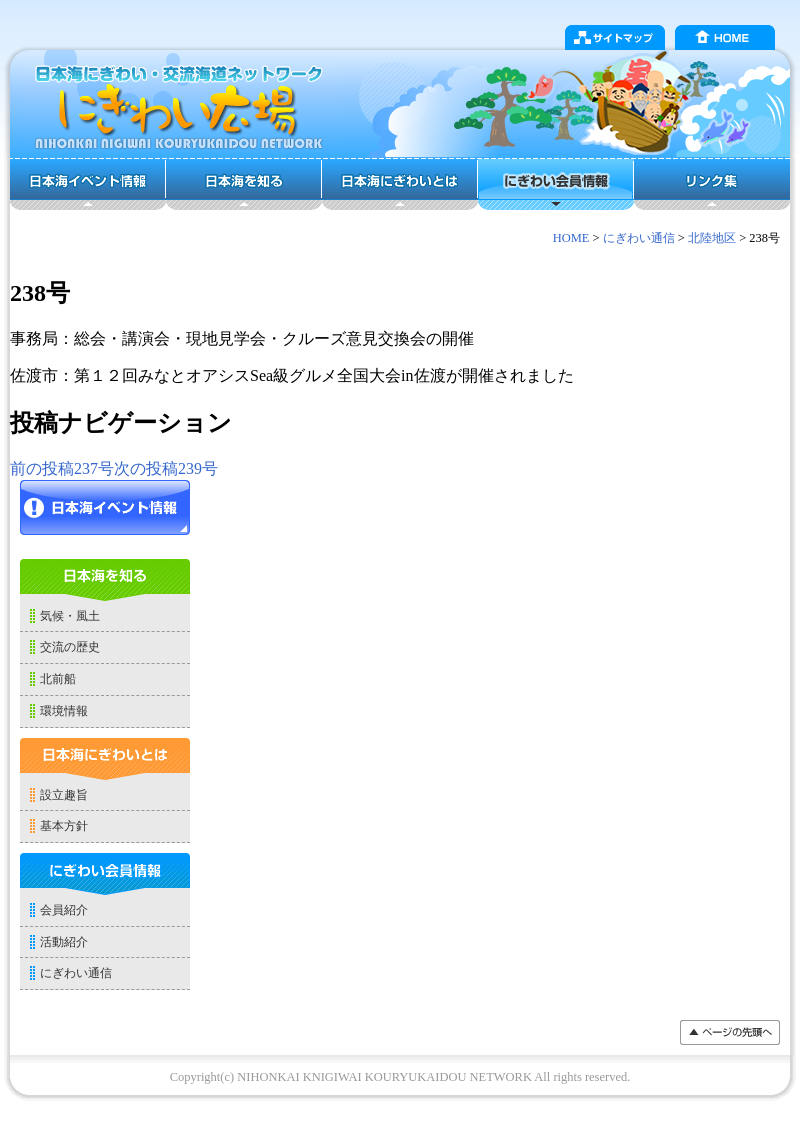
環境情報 (64, 711)
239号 (166, 468)
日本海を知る (244, 184)
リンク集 (712, 184)
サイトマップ (615, 37)
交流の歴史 (70, 647)
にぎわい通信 (639, 238)
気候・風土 (70, 616)
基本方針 (64, 826)
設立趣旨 (64, 795)
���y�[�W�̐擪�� (730, 1032)
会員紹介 (64, 910)
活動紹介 (64, 942)
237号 (62, 468)
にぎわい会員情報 (556, 184)
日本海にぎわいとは (400, 184)
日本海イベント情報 (88, 184)
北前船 (58, 679)
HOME (725, 37)
